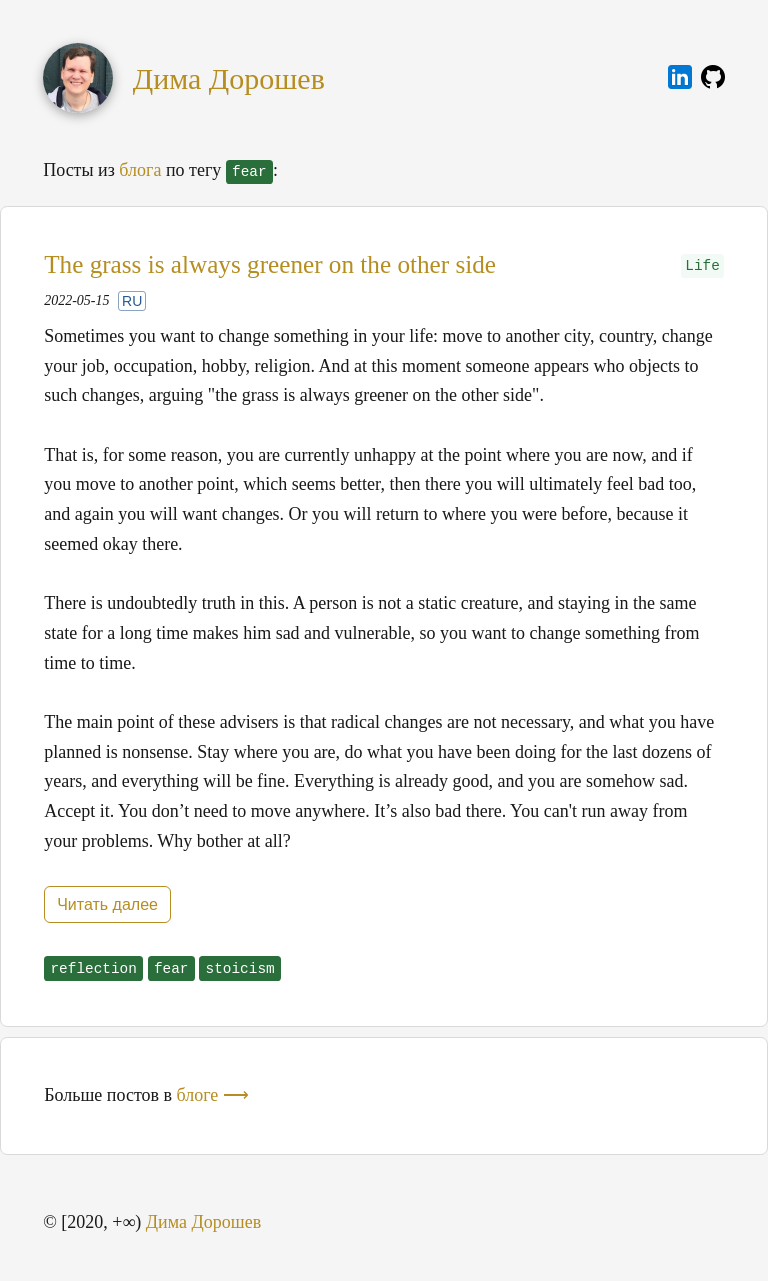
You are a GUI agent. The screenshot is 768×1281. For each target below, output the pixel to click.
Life (702, 266)
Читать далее (107, 904)
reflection (93, 969)
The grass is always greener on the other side (270, 264)
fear (171, 969)
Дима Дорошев (229, 78)
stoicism (240, 969)
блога (140, 170)
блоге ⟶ (213, 1095)
